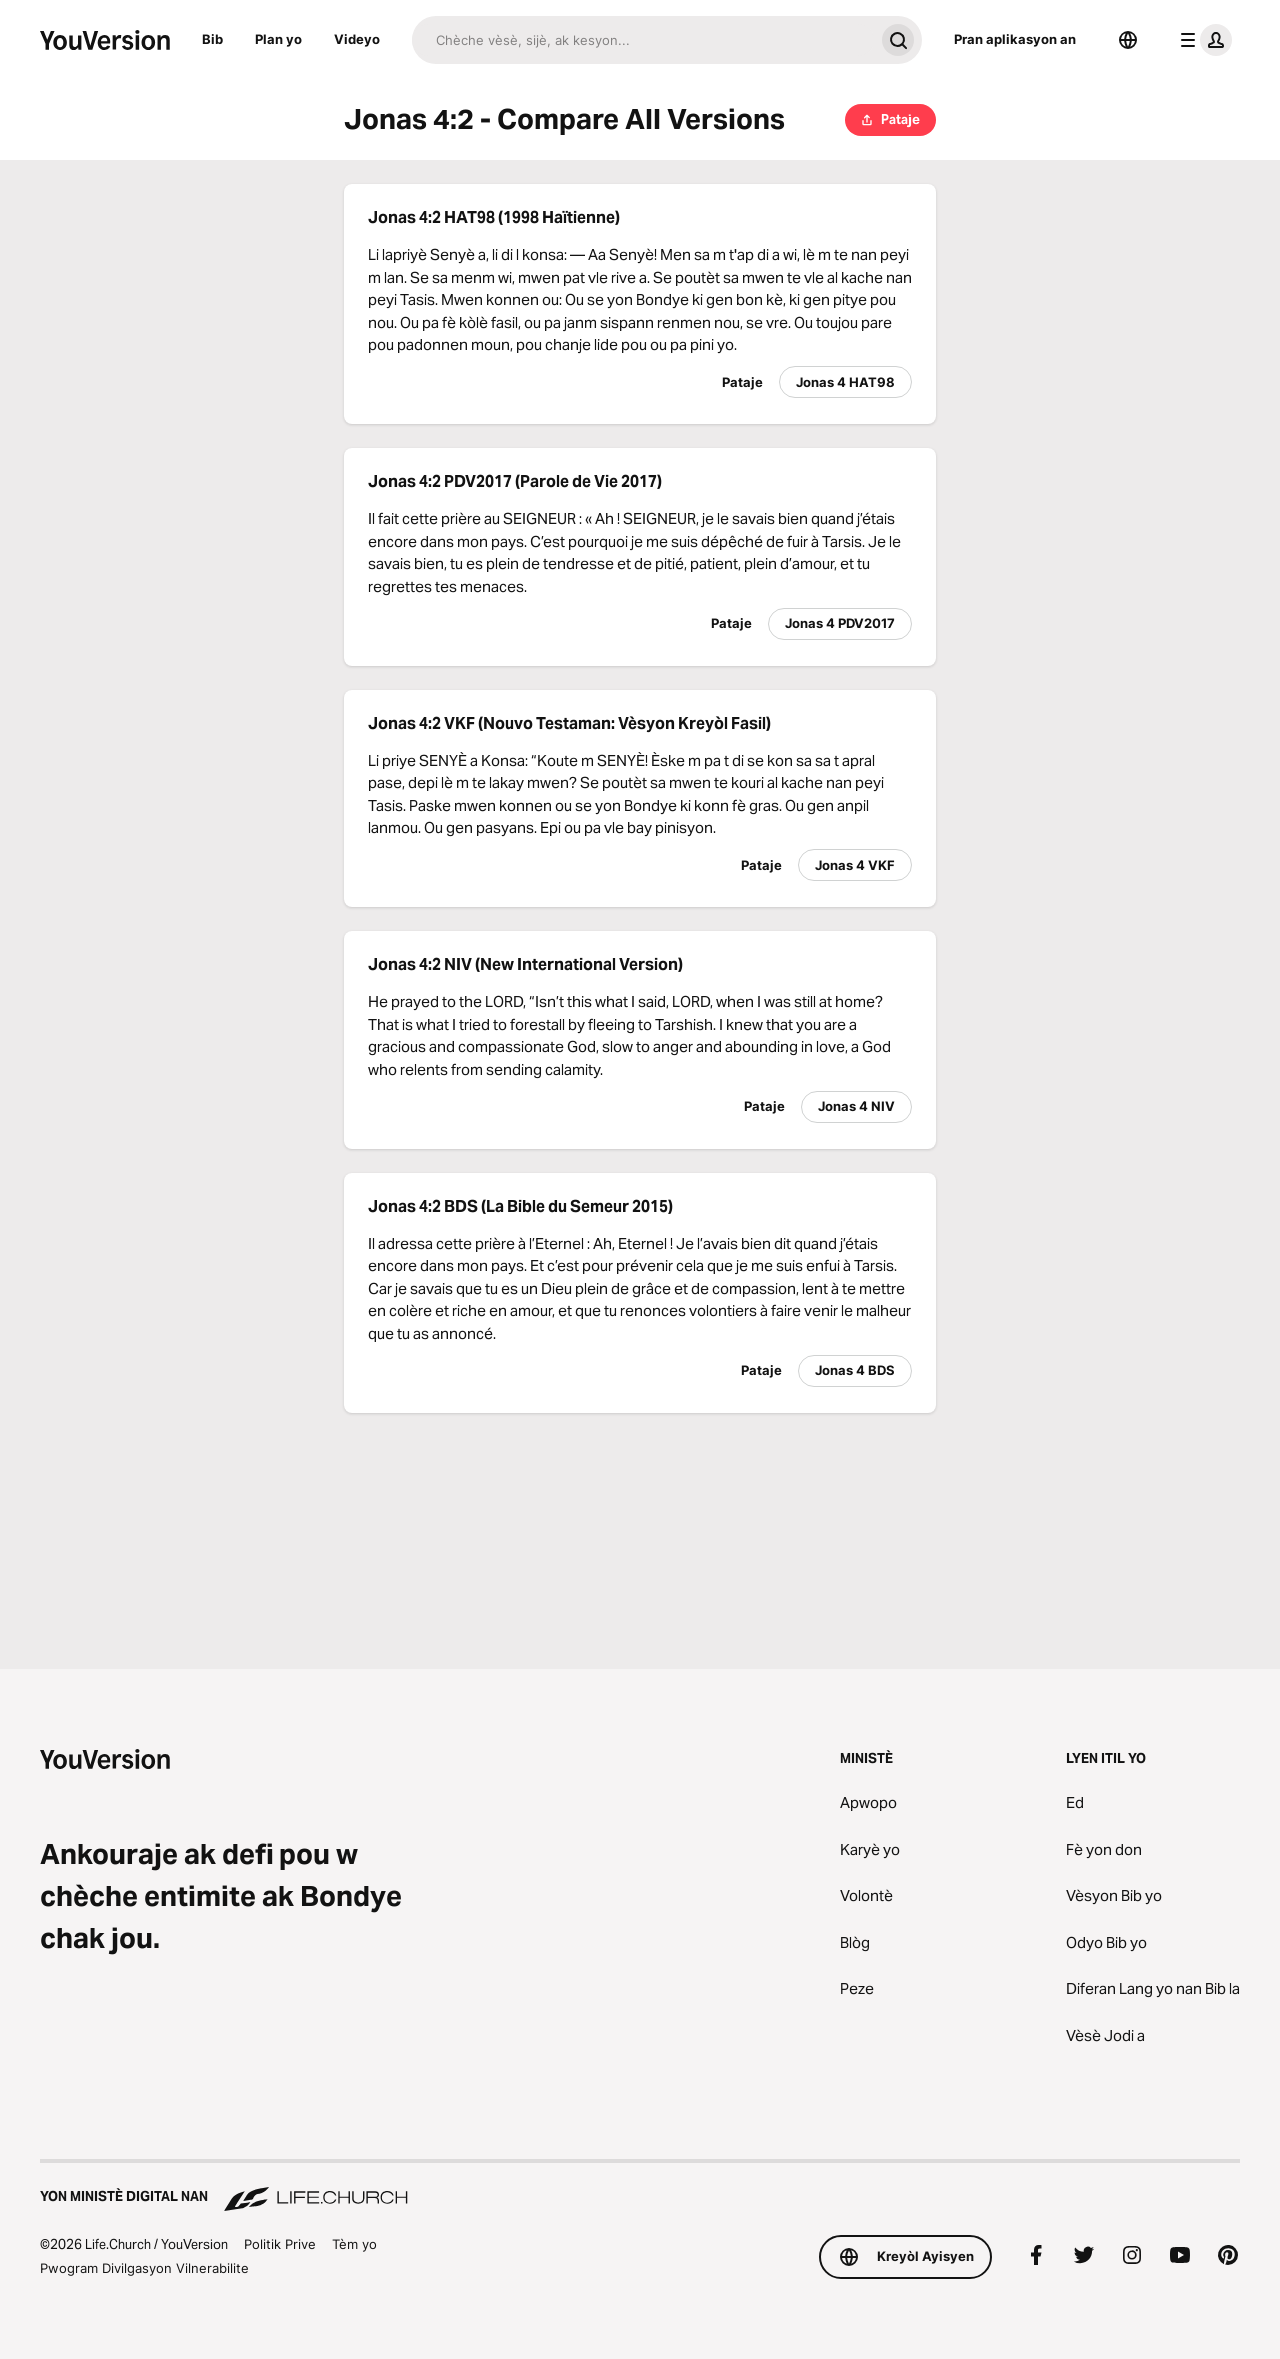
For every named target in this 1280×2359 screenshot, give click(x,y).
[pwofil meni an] (1202, 40)
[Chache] (643, 40)
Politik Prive (280, 2244)
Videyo (357, 39)
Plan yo (278, 39)
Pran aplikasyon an (1015, 39)
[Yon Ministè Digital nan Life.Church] (640, 2187)
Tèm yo (354, 2244)
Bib (212, 39)
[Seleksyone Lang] (1128, 40)
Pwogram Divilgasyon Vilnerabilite (144, 2268)
